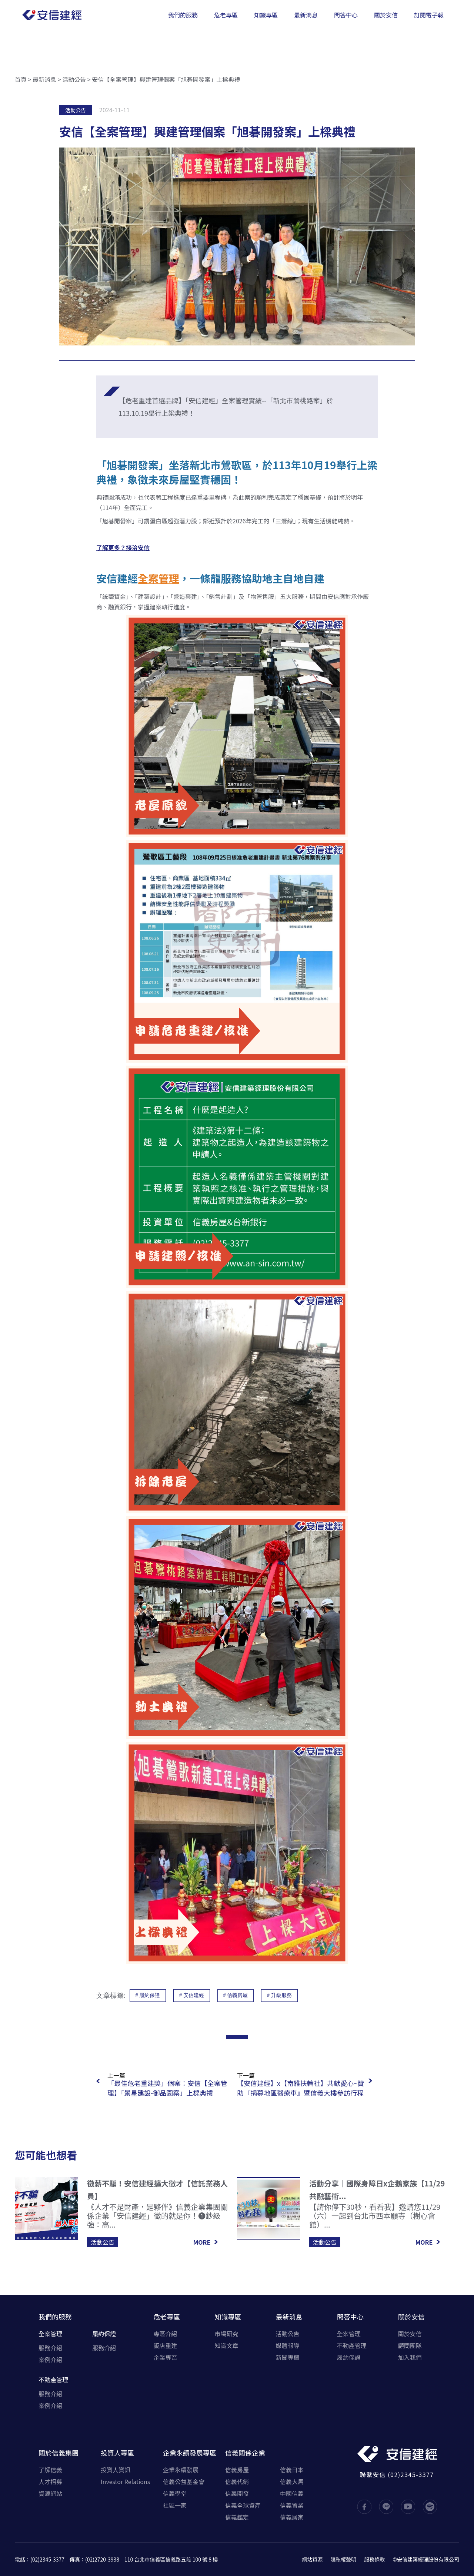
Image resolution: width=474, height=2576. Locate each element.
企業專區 (165, 2357)
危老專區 (166, 2316)
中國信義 (292, 2493)
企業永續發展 (180, 2469)
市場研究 (226, 2333)
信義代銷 (237, 2481)
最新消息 (44, 79)
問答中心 (350, 2316)
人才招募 (50, 2481)
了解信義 (50, 2469)
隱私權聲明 (343, 2559)
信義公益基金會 (183, 2481)
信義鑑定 (237, 2517)
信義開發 (237, 2493)
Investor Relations (125, 2481)
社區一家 (175, 2505)
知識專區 (227, 2316)
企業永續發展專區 (189, 2452)
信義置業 (292, 2505)
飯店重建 (165, 2345)
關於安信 (411, 2316)
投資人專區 (117, 2452)
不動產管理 (53, 2379)
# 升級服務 (279, 1995)
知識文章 (226, 2345)
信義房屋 (237, 2469)
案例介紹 (50, 2359)
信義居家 (292, 2517)
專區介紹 (165, 2333)
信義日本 (292, 2469)
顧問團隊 (410, 2345)
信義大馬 (292, 2481)
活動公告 (74, 79)
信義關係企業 (245, 2452)
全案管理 (50, 2333)
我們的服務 (55, 2316)
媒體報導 (288, 2345)
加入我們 (410, 2357)
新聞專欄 (288, 2357)
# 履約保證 (148, 1995)
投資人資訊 (115, 2469)
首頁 (21, 79)
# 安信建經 (191, 1995)
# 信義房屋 (235, 1995)
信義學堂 (175, 2493)
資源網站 (50, 2493)
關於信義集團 (59, 2452)
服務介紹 (50, 2347)
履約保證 (104, 2333)
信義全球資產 (243, 2505)
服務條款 (374, 2559)
